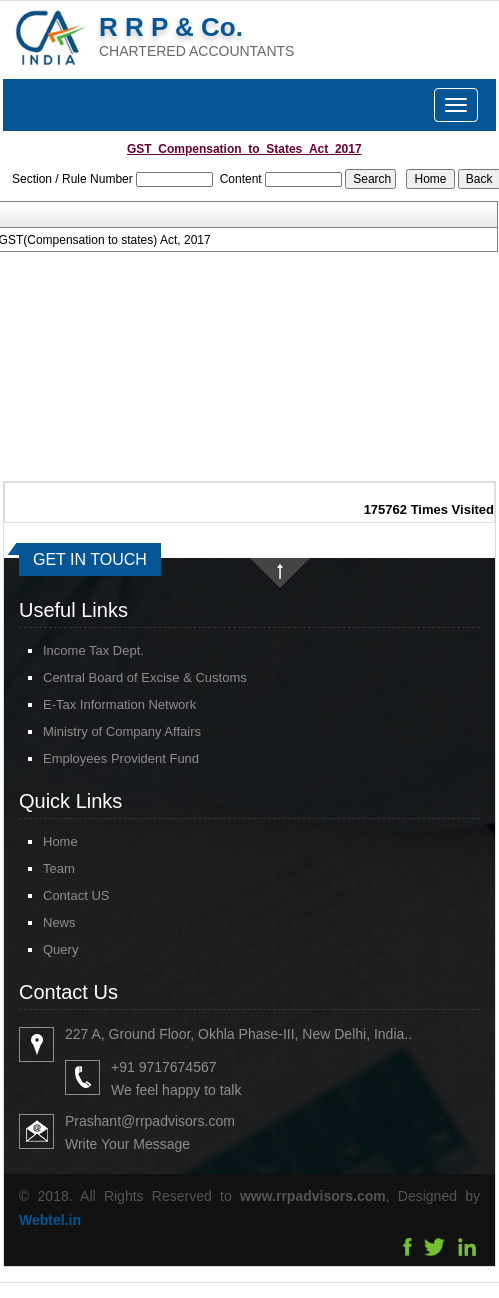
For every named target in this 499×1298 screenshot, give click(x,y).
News (41, 922)
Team (41, 868)
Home (42, 841)
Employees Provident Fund (121, 758)
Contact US (58, 895)
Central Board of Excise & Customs (145, 677)
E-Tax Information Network (119, 704)
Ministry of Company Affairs (122, 731)
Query (42, 949)
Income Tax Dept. (93, 650)
